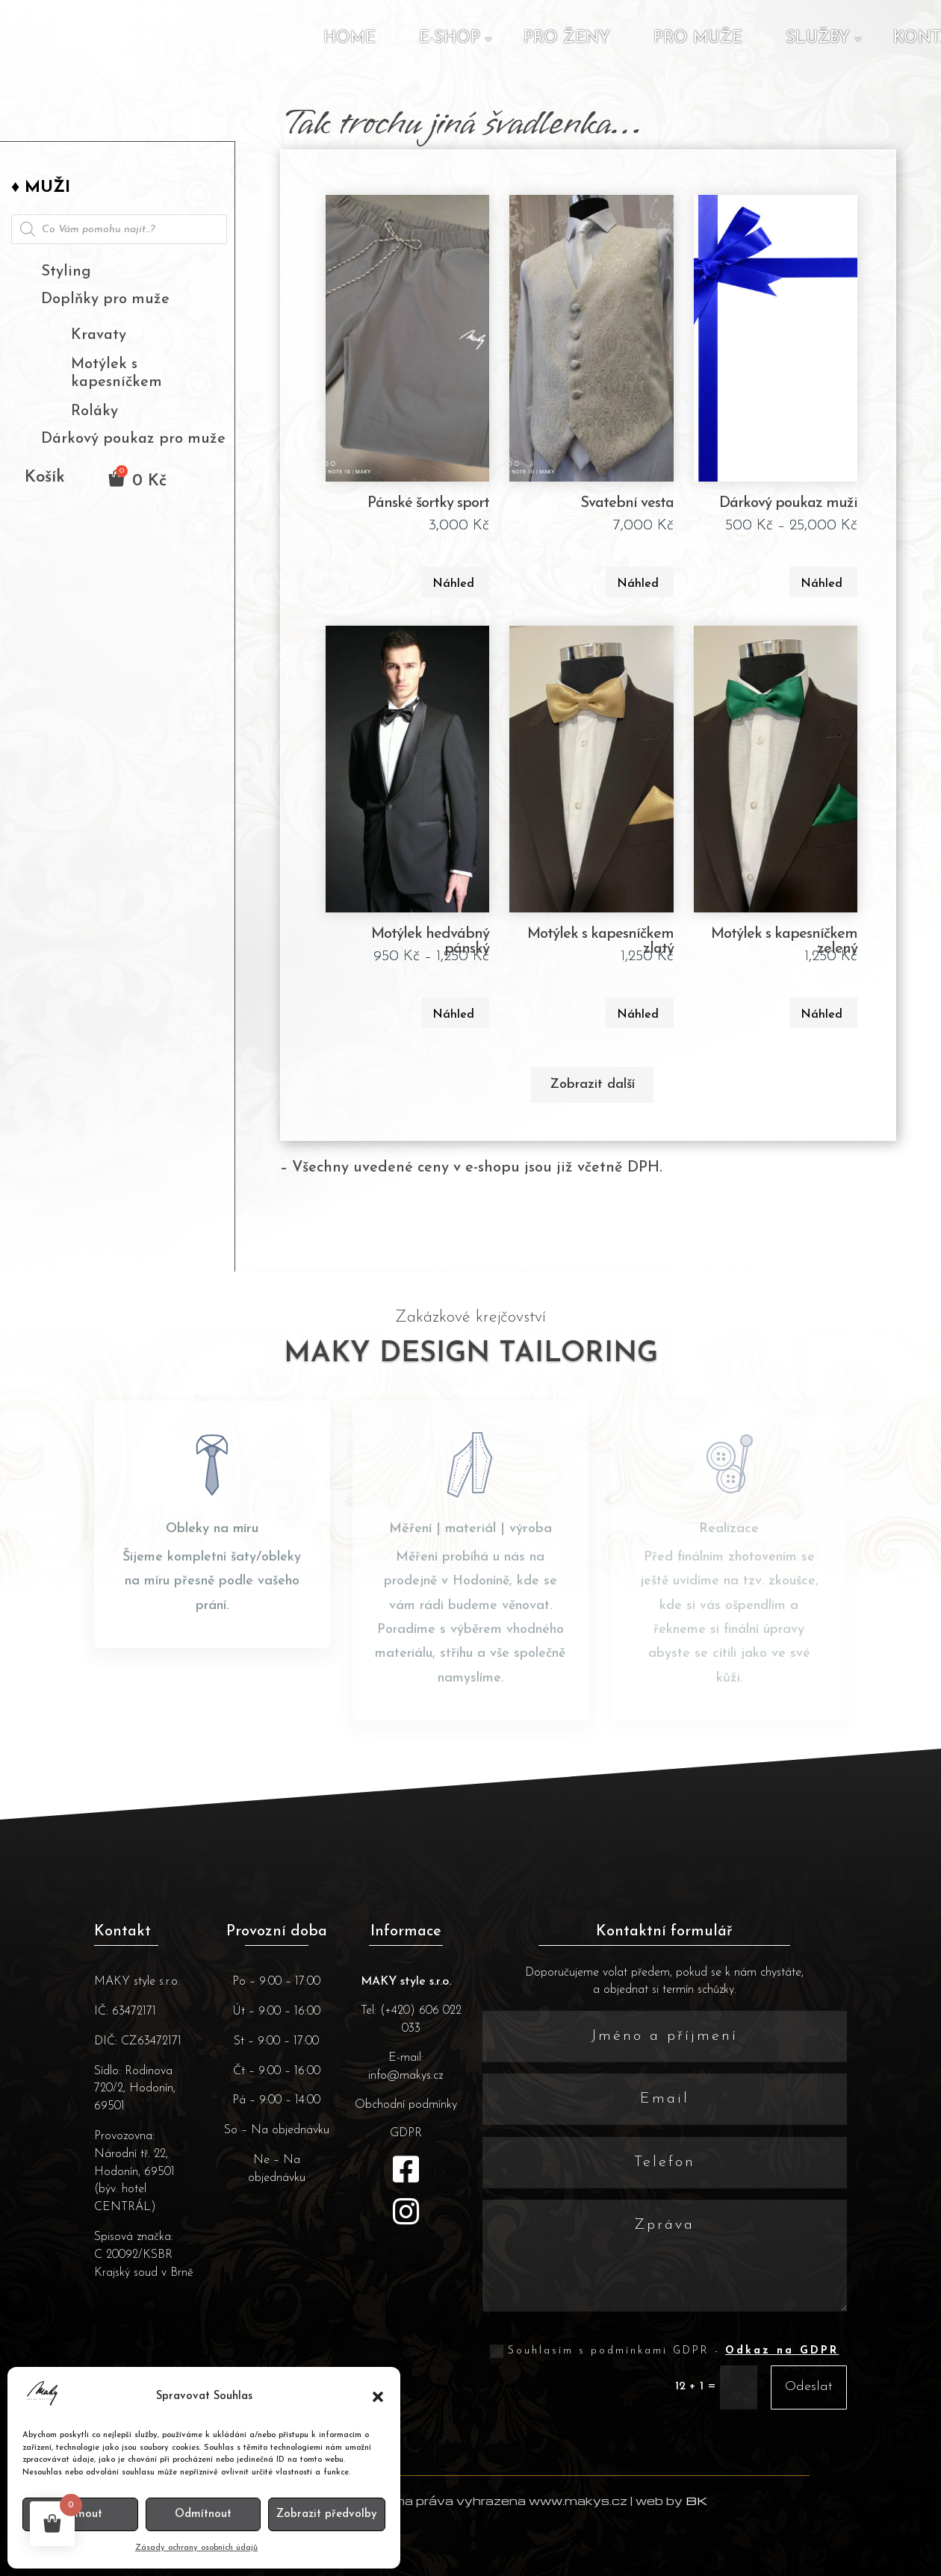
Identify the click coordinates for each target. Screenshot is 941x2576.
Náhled (453, 584)
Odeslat (809, 2387)
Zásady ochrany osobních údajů (196, 2548)
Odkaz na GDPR (782, 2350)
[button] (377, 2396)
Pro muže (697, 38)
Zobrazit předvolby (326, 2514)
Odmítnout (203, 2514)
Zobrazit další (592, 1084)
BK (696, 2500)
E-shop (449, 38)
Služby (818, 38)
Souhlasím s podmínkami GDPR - (664, 2351)
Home (349, 38)
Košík (45, 479)
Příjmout (80, 2514)
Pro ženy (567, 38)
